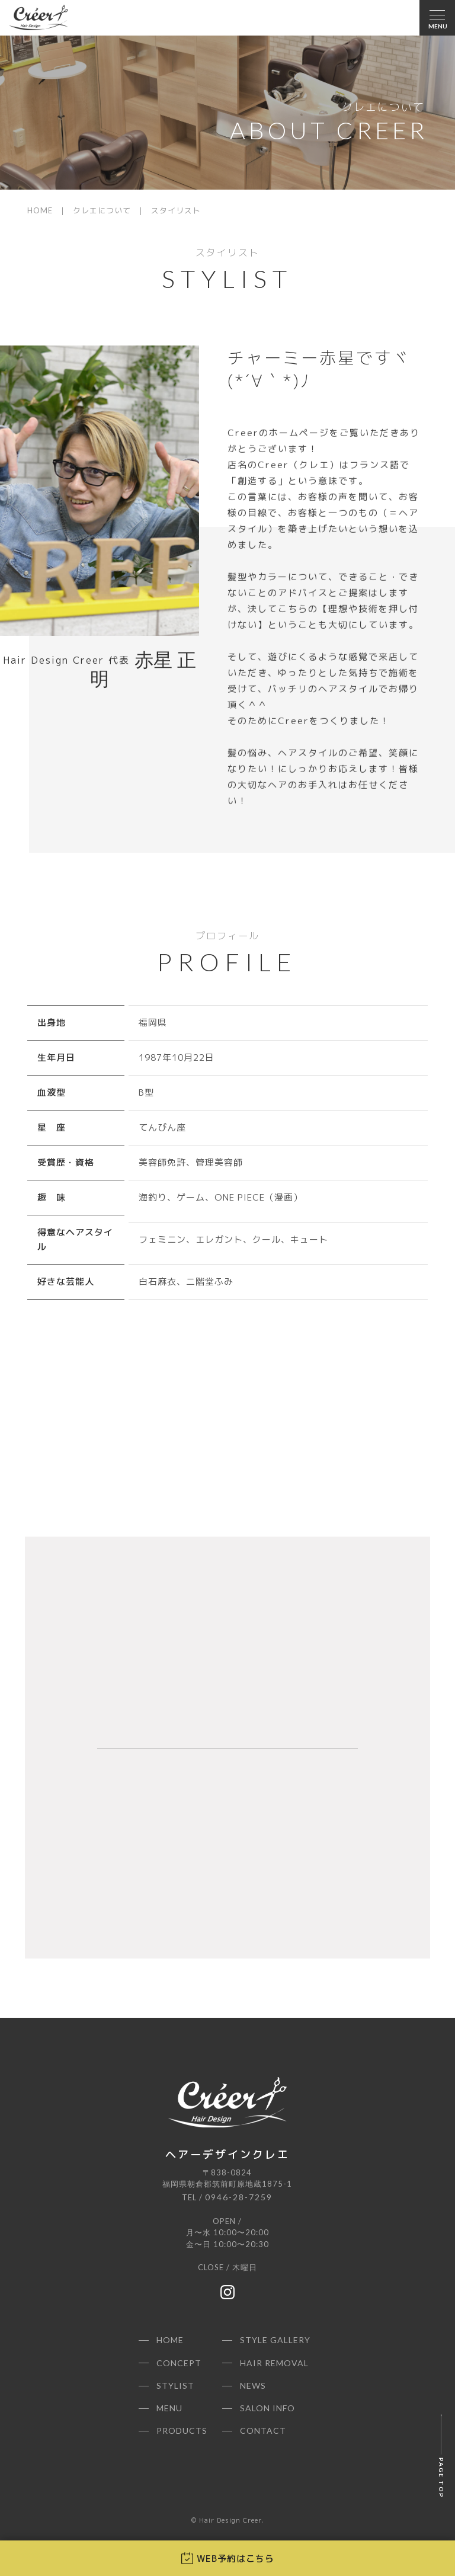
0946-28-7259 (239, 2197)
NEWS (253, 2385)
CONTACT (263, 2430)
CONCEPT (178, 2363)
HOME (40, 210)
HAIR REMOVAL (274, 2363)
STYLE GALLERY (275, 2340)
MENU (169, 2408)
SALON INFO (267, 2408)
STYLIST (175, 2385)
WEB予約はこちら (227, 2558)
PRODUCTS (181, 2430)
